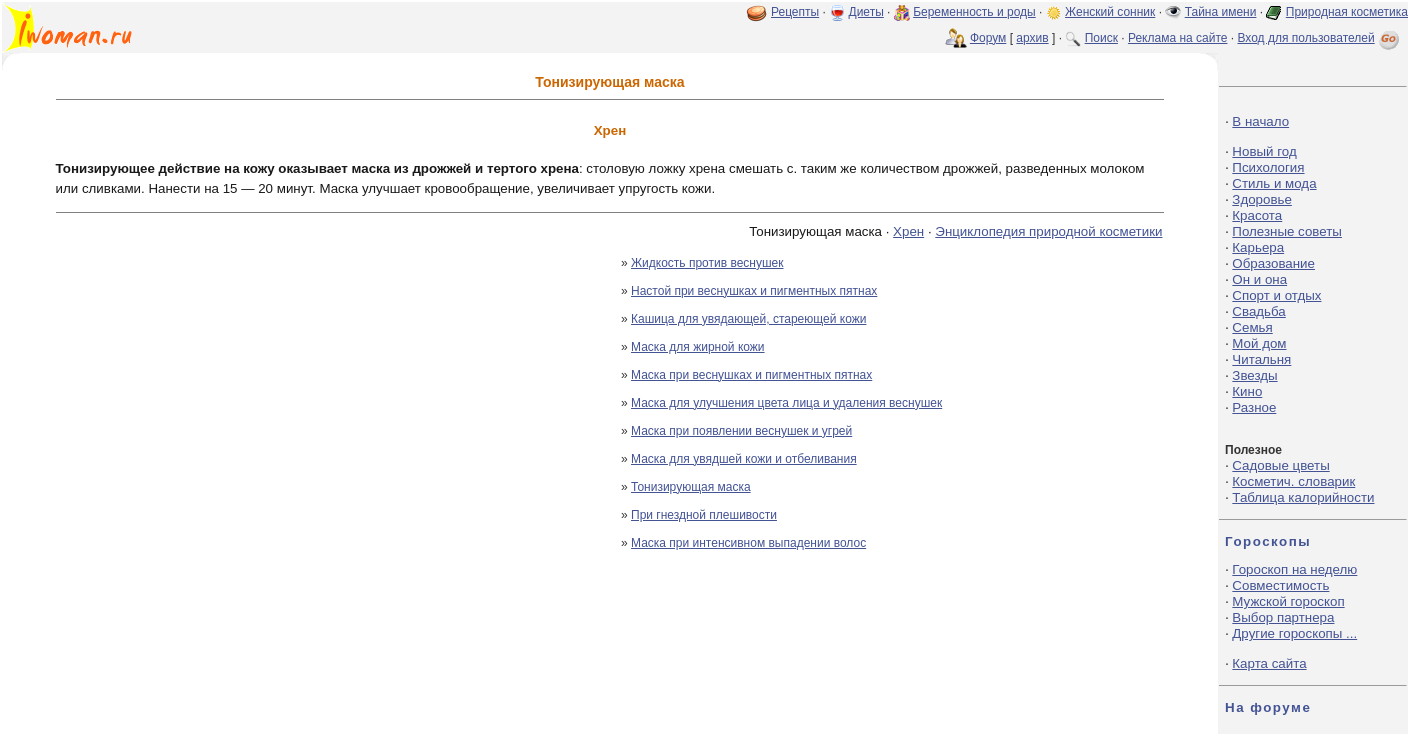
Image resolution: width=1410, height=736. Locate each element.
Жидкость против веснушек (707, 263)
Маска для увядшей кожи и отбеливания (744, 459)
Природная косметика (1347, 12)
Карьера (1258, 247)
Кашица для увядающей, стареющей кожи (748, 319)
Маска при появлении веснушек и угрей (741, 431)
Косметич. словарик (1293, 481)
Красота (1257, 215)
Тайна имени (1221, 12)
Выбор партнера (1283, 617)
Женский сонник (1110, 12)
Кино (1247, 391)
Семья (1252, 327)
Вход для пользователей (1320, 38)
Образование (1273, 263)
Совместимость (1280, 585)
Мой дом (1259, 343)
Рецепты (795, 12)
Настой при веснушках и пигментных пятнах (754, 291)
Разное (1254, 407)
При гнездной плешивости (704, 515)
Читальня (1261, 359)
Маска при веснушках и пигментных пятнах (751, 375)
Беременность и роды (974, 12)
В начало (1260, 121)
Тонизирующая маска (691, 487)
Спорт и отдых (1276, 295)
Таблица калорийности (1303, 497)
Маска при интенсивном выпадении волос (748, 543)
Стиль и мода (1274, 183)
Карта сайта (1269, 663)
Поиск (1101, 38)
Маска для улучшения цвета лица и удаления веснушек (786, 403)
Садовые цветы (1280, 465)
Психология (1268, 167)
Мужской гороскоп (1288, 601)
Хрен (908, 231)
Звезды (1254, 375)
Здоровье (1262, 199)
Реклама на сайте (1178, 38)
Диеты (866, 12)
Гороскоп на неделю (1294, 569)
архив (1032, 38)
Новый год (1264, 151)
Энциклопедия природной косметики (1048, 231)
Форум (988, 38)
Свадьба (1258, 311)
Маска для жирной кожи (698, 347)
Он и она (1259, 279)
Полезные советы (1287, 231)
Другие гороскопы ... (1294, 633)
